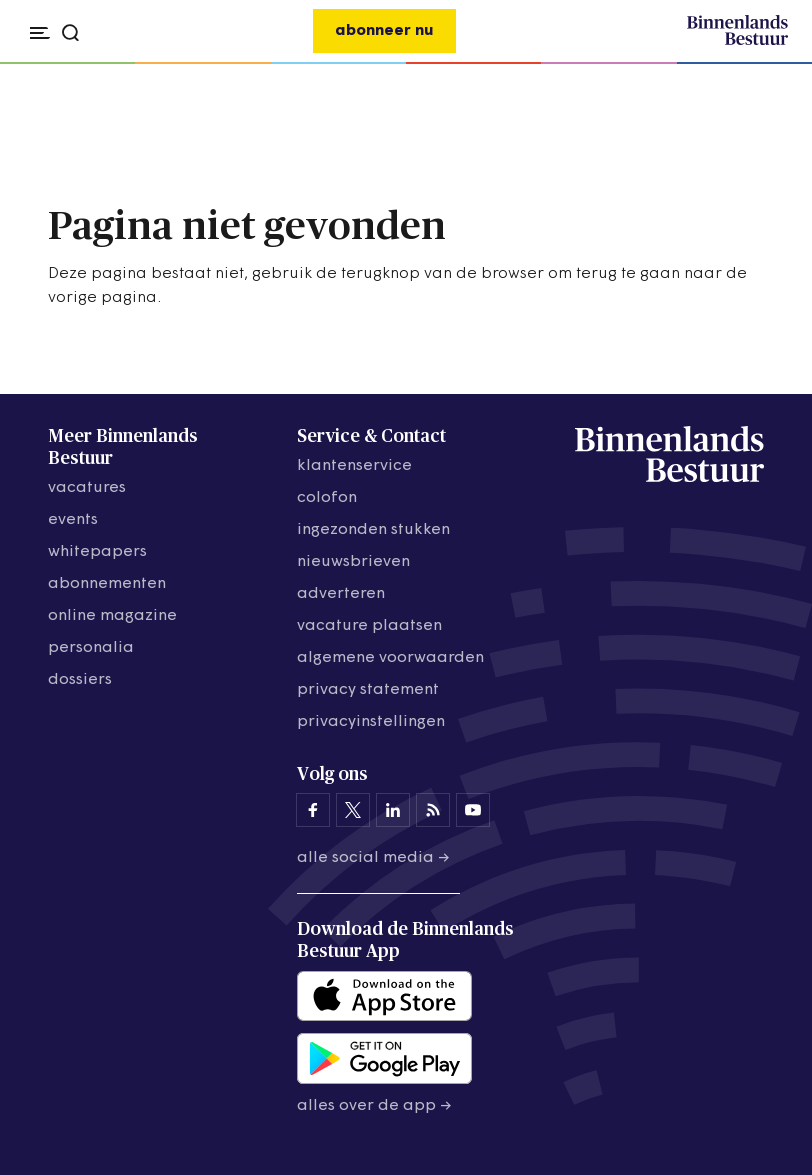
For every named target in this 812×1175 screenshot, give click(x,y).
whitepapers (97, 552)
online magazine (112, 616)
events (73, 520)
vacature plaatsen (369, 626)
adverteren (341, 594)
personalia (91, 648)
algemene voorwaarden (390, 658)
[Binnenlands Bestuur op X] (353, 810)
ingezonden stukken (373, 530)
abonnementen (107, 584)
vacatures (87, 488)
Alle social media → (373, 858)
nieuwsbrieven (353, 562)
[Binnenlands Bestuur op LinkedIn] (393, 810)
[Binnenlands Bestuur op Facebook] (313, 810)
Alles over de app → (374, 1106)
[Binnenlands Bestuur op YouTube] (473, 810)
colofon (327, 498)
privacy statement (368, 690)
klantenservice (354, 466)
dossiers (80, 680)
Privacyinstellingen (371, 722)
